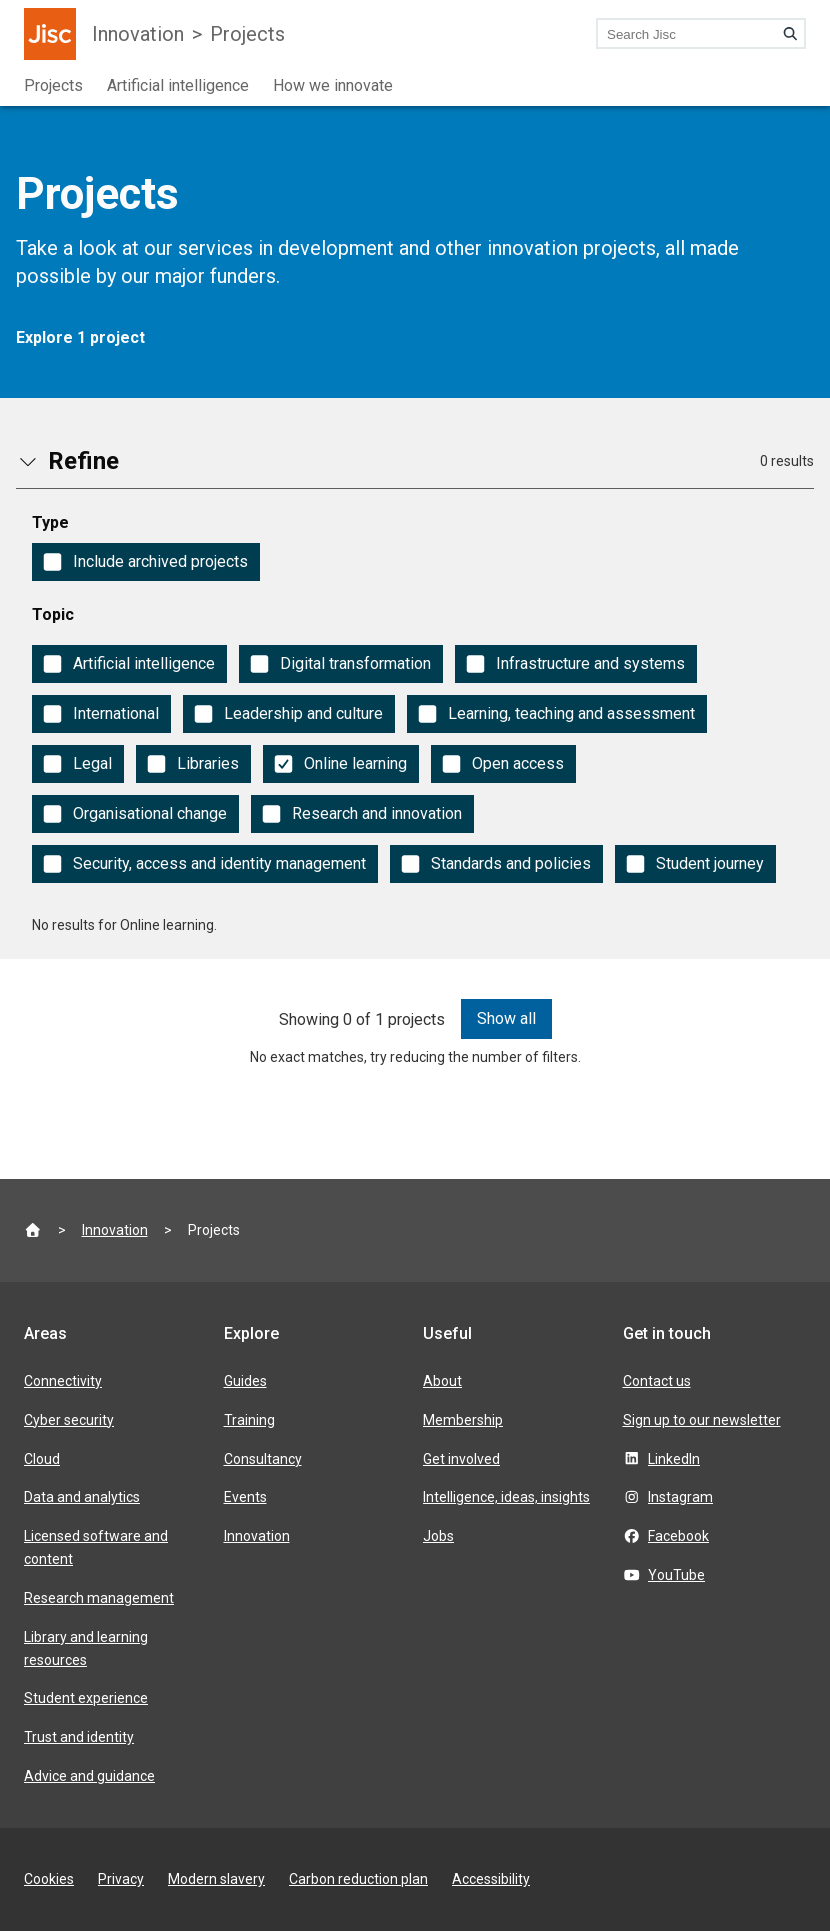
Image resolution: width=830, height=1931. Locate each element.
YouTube (676, 1575)
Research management (99, 1598)
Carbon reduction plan (358, 1879)
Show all (506, 1018)
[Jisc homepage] (50, 34)
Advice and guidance (89, 1776)
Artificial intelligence (178, 85)
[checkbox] (146, 562)
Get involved (461, 1459)
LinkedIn (674, 1459)
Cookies (49, 1879)
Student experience (86, 1698)
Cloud (42, 1459)
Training (249, 1420)
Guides (245, 1381)
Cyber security (69, 1420)
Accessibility (491, 1879)
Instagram (680, 1497)
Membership (463, 1420)
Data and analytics (82, 1497)
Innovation (138, 34)
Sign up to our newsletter (702, 1420)
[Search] (790, 34)
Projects (247, 34)
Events (245, 1497)
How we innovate (333, 85)
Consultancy (263, 1459)
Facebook (678, 1536)
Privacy (121, 1879)
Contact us (657, 1381)
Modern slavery (216, 1879)
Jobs (438, 1536)
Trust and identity (79, 1737)
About (442, 1381)
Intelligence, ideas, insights (506, 1497)
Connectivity (63, 1381)
